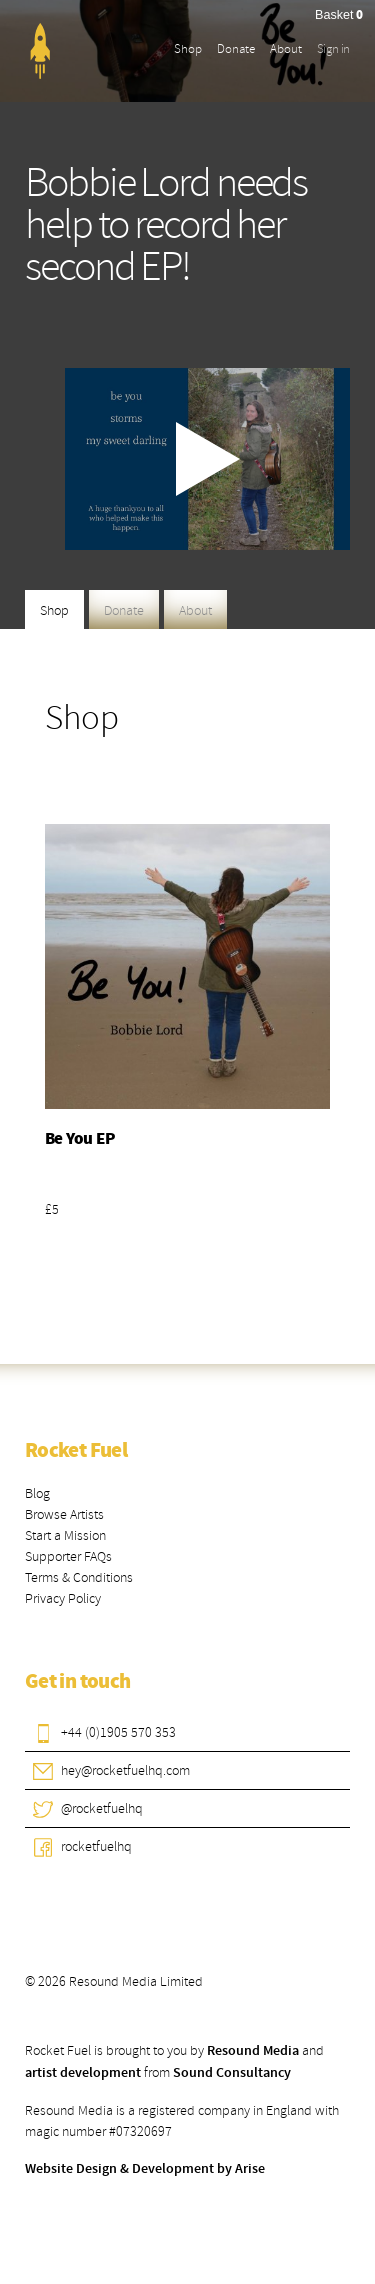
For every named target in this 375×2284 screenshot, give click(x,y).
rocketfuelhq (96, 1846)
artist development (83, 2073)
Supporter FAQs (68, 1556)
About (286, 49)
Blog (37, 1493)
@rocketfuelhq (102, 1808)
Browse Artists (64, 1514)
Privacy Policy (63, 1598)
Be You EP (80, 1139)
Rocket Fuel (76, 1451)
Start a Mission (65, 1535)
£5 (52, 1209)
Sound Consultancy (232, 2073)
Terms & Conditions (79, 1577)
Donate (236, 49)
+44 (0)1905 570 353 (118, 1732)
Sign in (333, 49)
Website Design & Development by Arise (145, 2169)
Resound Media (253, 2051)
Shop (188, 49)
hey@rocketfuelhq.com (125, 1770)
